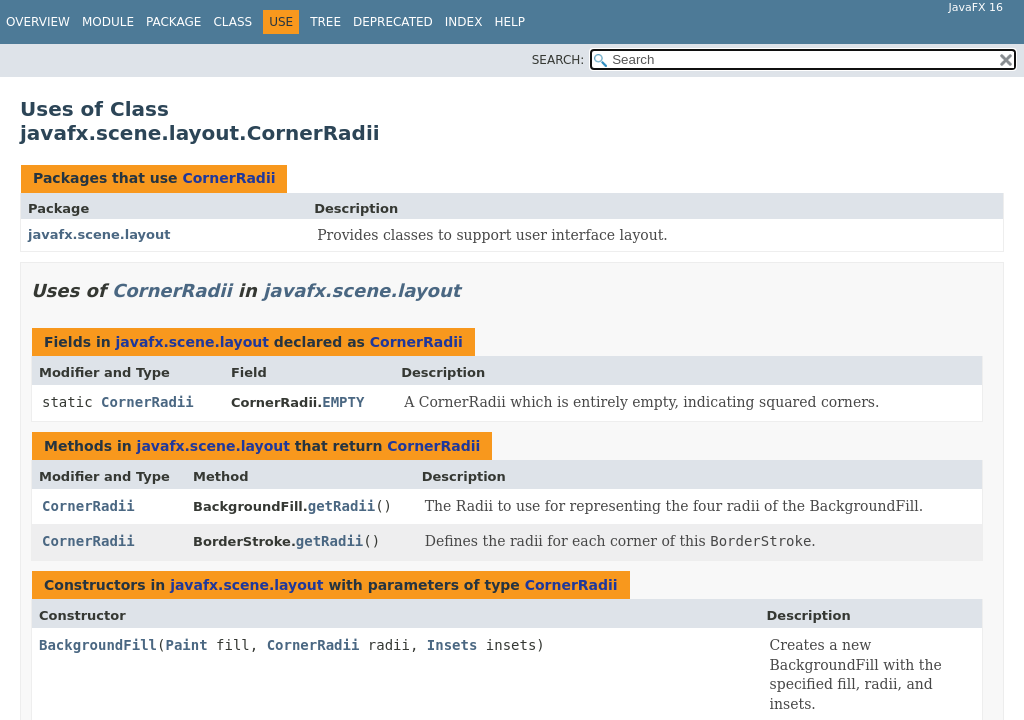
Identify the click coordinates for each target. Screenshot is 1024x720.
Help (509, 22)
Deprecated (393, 22)
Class (232, 22)
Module (108, 22)
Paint (186, 645)
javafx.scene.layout (99, 234)
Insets (452, 645)
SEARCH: (558, 60)
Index (464, 22)
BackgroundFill (98, 645)
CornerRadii (228, 178)
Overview (38, 22)
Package (173, 22)
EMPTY (343, 402)
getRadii (341, 506)
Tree (325, 22)
